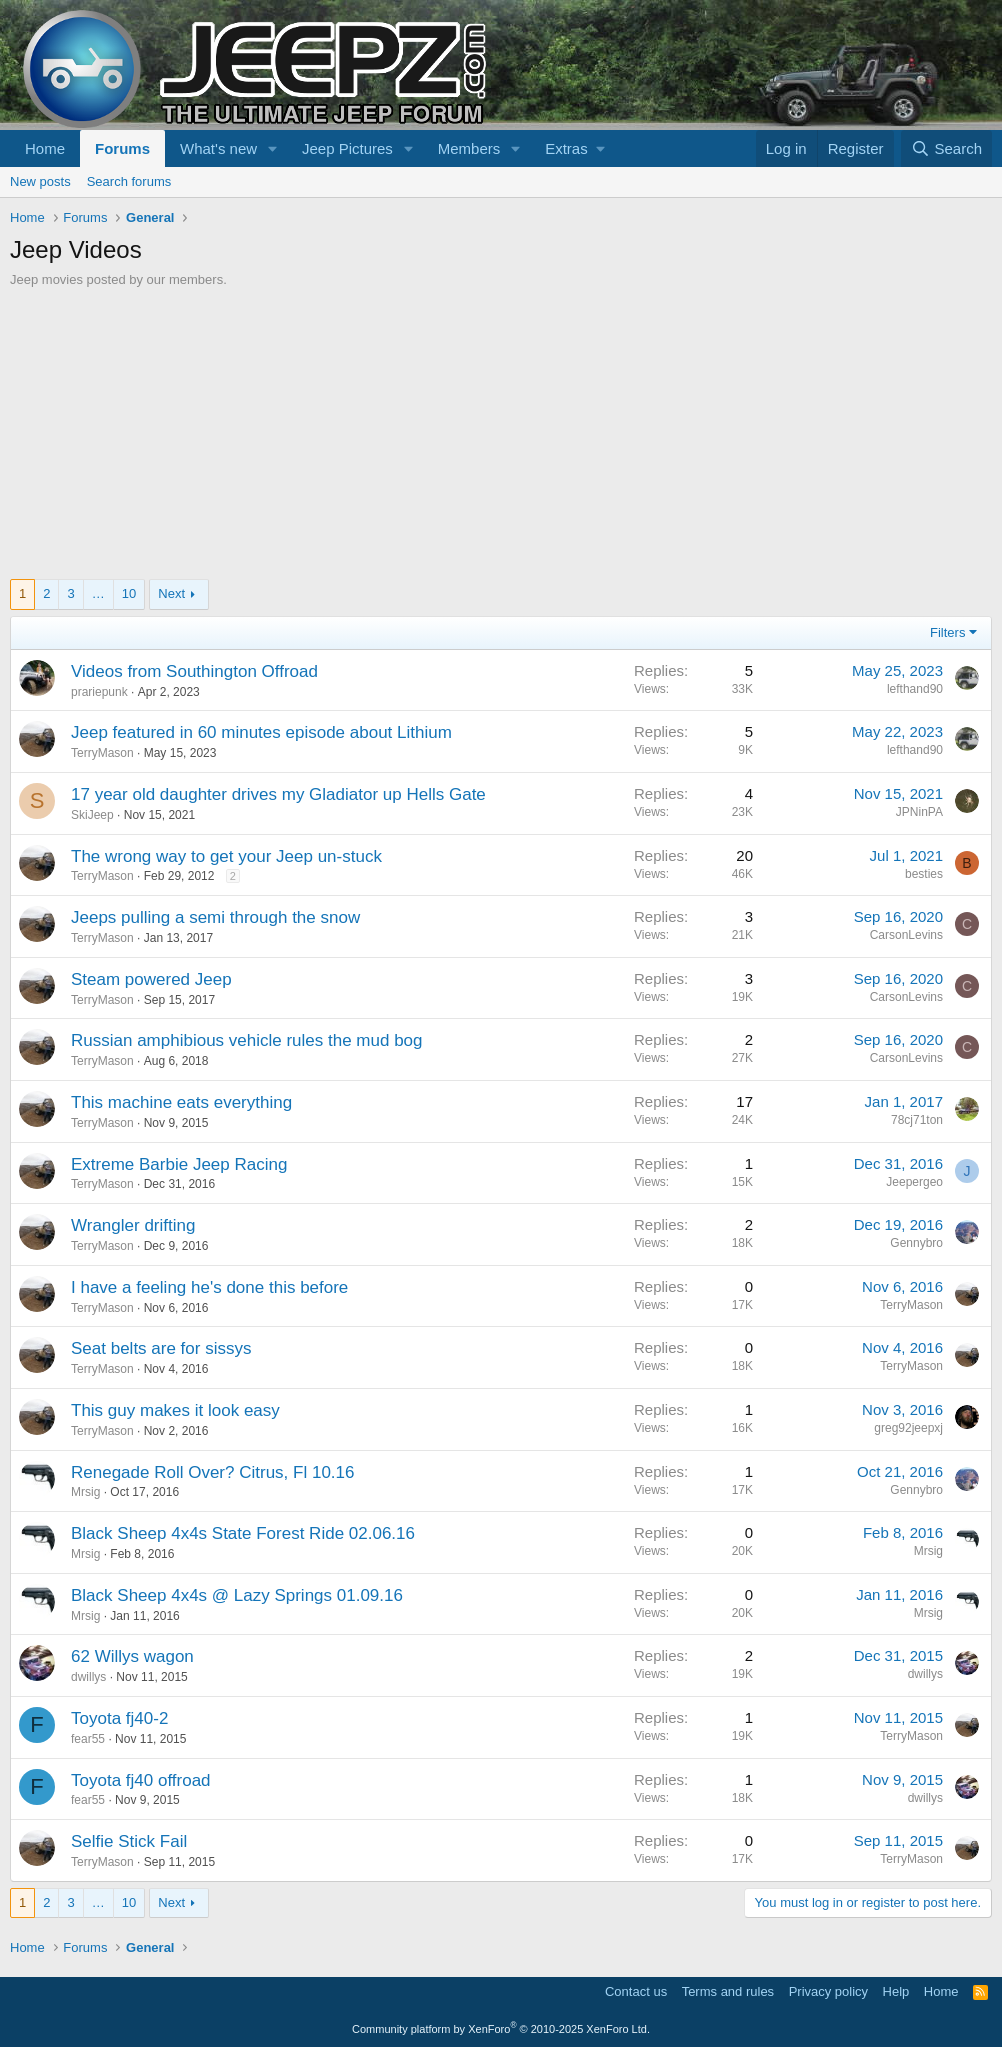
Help (896, 1991)
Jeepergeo (914, 1182)
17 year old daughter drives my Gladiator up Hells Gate (278, 794)
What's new (218, 148)
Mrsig (85, 1492)
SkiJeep (92, 815)
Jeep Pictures (347, 148)
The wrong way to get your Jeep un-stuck (226, 856)
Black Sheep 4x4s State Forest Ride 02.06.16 (243, 1533)
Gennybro (916, 1243)
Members (469, 148)
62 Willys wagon (132, 1656)
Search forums (129, 181)
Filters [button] (947, 632)
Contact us (636, 1991)
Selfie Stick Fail (129, 1841)
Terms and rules (728, 1991)
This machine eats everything (181, 1102)
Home (45, 148)
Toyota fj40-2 (119, 1718)
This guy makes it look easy (175, 1410)
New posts (40, 181)
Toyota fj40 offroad (141, 1780)
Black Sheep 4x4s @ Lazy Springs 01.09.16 (237, 1595)
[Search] (946, 148)
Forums (122, 148)
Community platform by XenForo (501, 2029)
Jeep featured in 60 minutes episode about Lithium (261, 732)
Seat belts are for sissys (161, 1348)
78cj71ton (917, 1120)
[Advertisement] (501, 439)
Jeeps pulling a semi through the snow (215, 917)
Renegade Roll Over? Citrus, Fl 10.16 (212, 1472)
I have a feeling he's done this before (209, 1287)
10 (129, 593)
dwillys (88, 1677)
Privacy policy (828, 1991)
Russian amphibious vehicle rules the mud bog (247, 1040)
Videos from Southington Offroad (194, 671)
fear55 (88, 1739)
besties (924, 874)
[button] (273, 148)
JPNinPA (919, 812)
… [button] (98, 593)
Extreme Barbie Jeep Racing (179, 1164)
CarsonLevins (906, 935)
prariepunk (99, 692)
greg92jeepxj (908, 1428)
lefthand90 (915, 689)
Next (171, 593)
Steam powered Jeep (151, 979)
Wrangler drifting (133, 1225)
